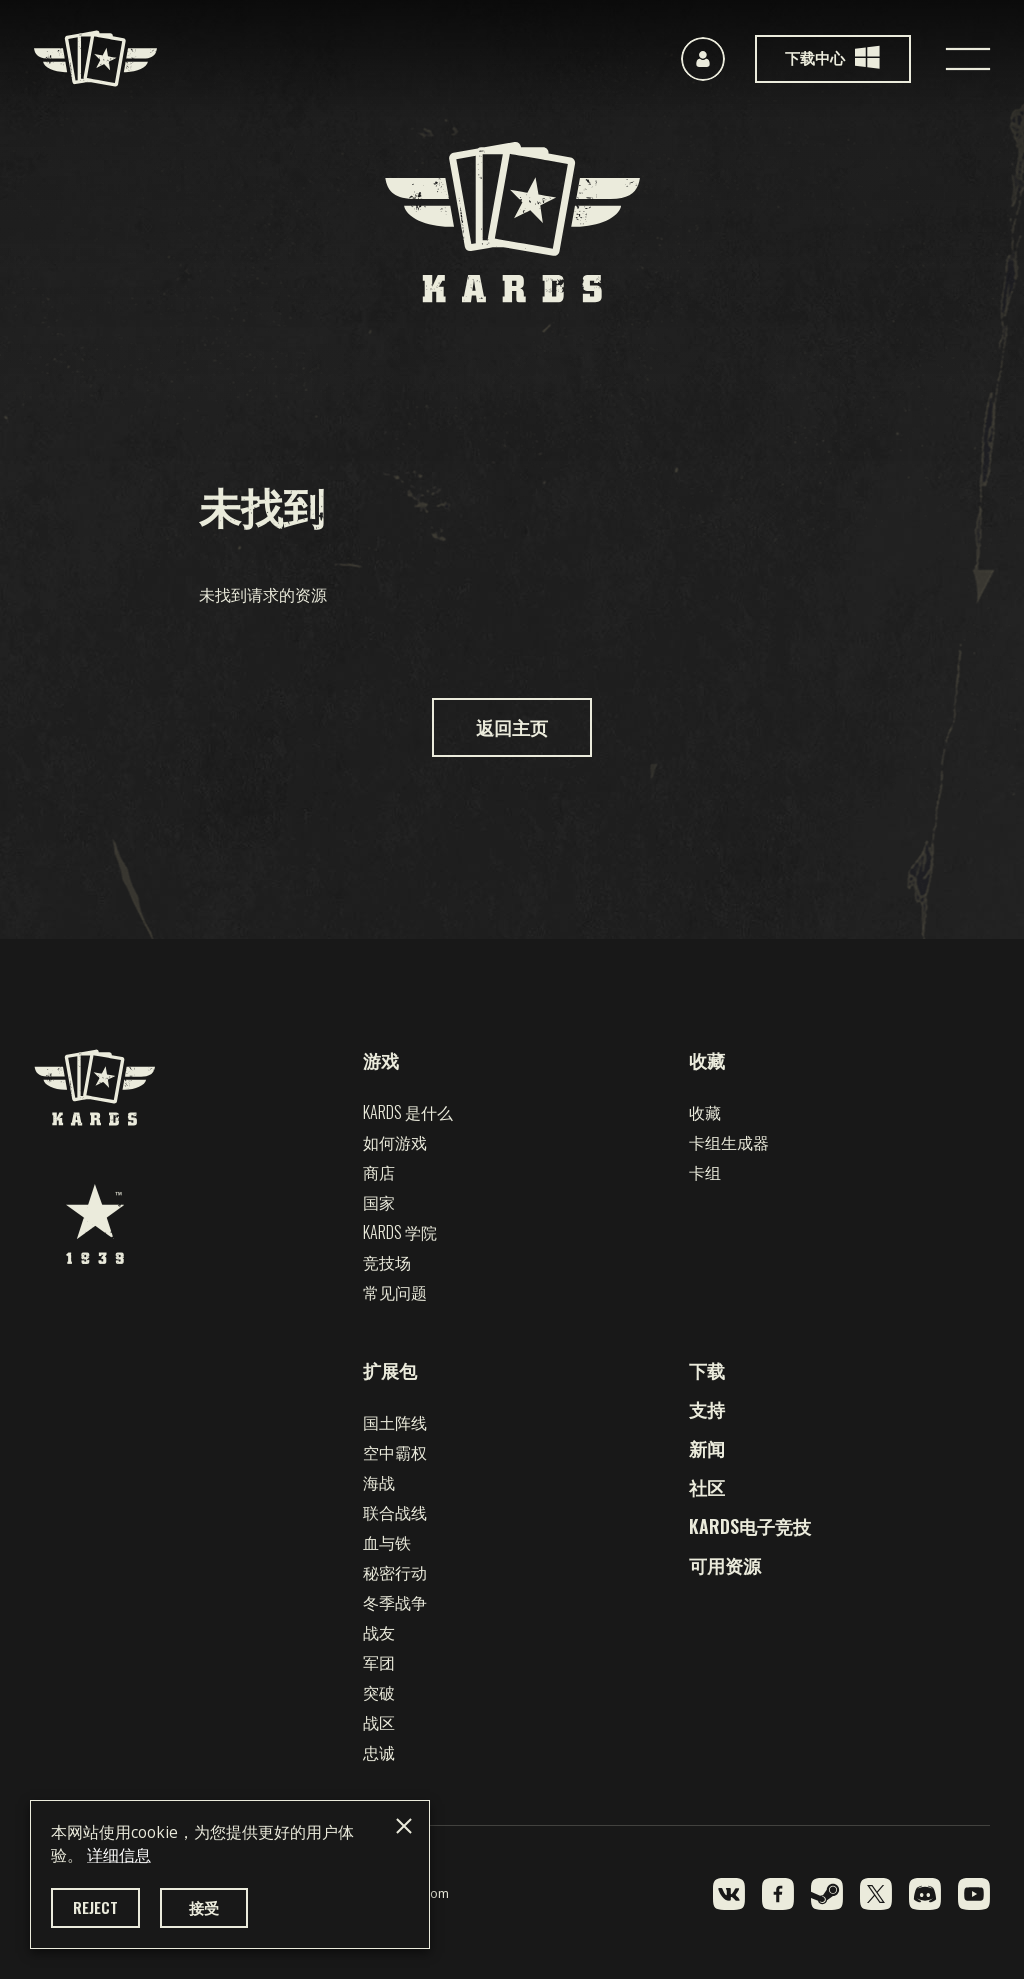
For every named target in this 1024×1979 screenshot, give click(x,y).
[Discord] (925, 1894)
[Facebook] (778, 1894)
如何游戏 (395, 1142)
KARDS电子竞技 (750, 1526)
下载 (707, 1370)
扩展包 (390, 1370)
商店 (379, 1172)
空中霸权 (395, 1452)
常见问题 (395, 1292)
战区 (379, 1722)
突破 (379, 1692)
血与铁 (387, 1542)
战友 (379, 1632)
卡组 (705, 1172)
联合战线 (395, 1512)
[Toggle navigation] (968, 59)
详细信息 (119, 1855)
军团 (379, 1662)
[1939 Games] (95, 1224)
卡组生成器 (729, 1142)
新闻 (707, 1448)
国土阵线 (395, 1422)
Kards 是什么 (408, 1112)
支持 (707, 1409)
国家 (379, 1202)
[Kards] (95, 58)
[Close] (404, 1826)
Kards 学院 (400, 1232)
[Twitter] (876, 1894)
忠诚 (379, 1752)
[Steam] (827, 1894)
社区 (707, 1487)
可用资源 (725, 1565)
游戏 (381, 1060)
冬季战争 (395, 1602)
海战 (379, 1482)
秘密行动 (395, 1572)
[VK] (729, 1894)
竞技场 (387, 1262)
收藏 (707, 1060)
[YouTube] (974, 1894)
